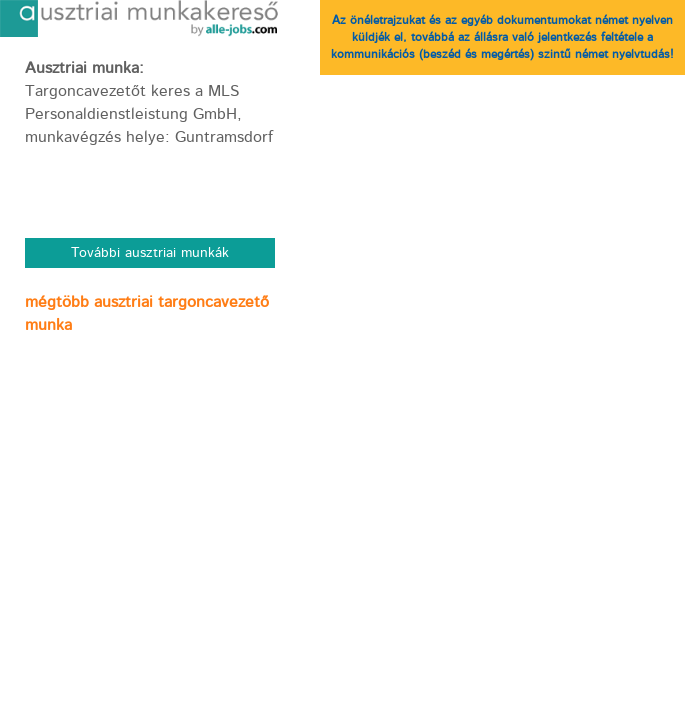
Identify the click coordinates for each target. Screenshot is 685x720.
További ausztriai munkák (150, 253)
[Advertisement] (150, 482)
